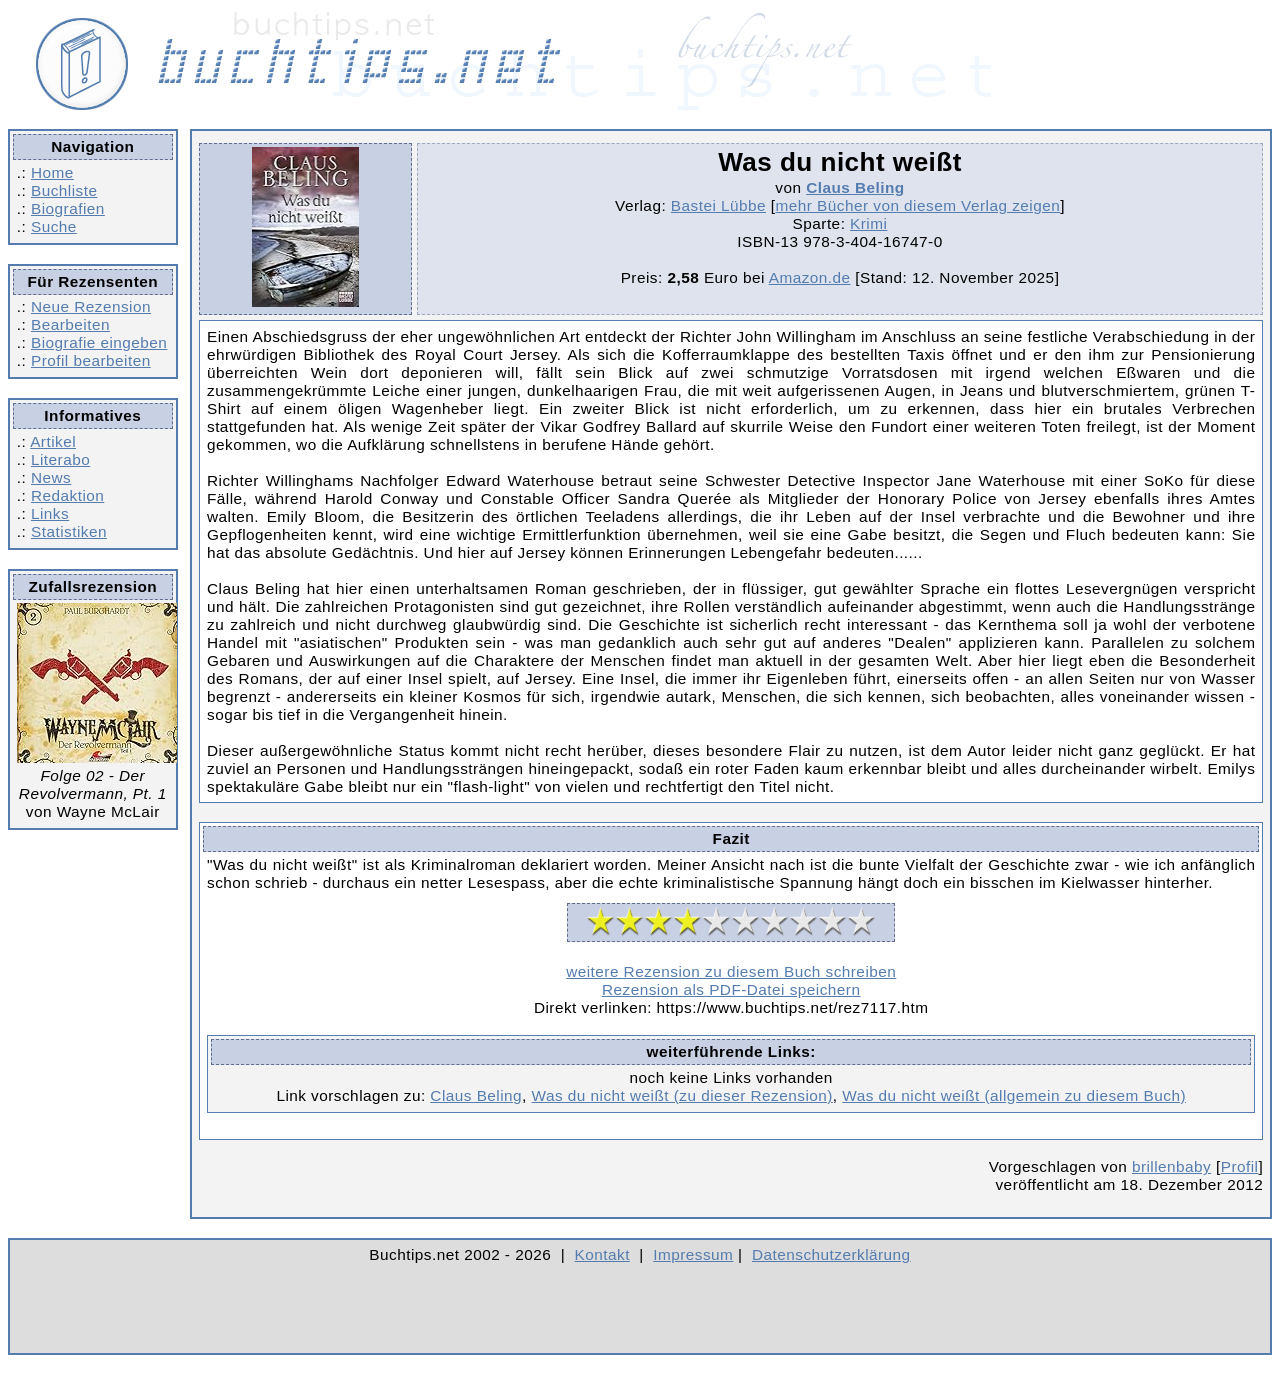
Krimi (868, 223)
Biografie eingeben (99, 342)
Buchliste (64, 190)
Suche (54, 226)
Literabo (60, 459)
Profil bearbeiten (91, 360)
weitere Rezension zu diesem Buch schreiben (731, 971)
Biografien (68, 208)
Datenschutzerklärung (831, 1254)
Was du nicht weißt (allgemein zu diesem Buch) (1014, 1095)
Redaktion (67, 495)
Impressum (693, 1254)
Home (52, 172)
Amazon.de (810, 277)
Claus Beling (855, 187)
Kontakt (602, 1254)
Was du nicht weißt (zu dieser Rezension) (682, 1095)
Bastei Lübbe (718, 205)
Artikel (53, 441)
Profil (1240, 1166)
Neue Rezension (91, 306)
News (51, 477)
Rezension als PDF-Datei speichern (731, 989)
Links (50, 513)
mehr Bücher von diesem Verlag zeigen (918, 205)
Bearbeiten (70, 324)
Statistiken (69, 531)
